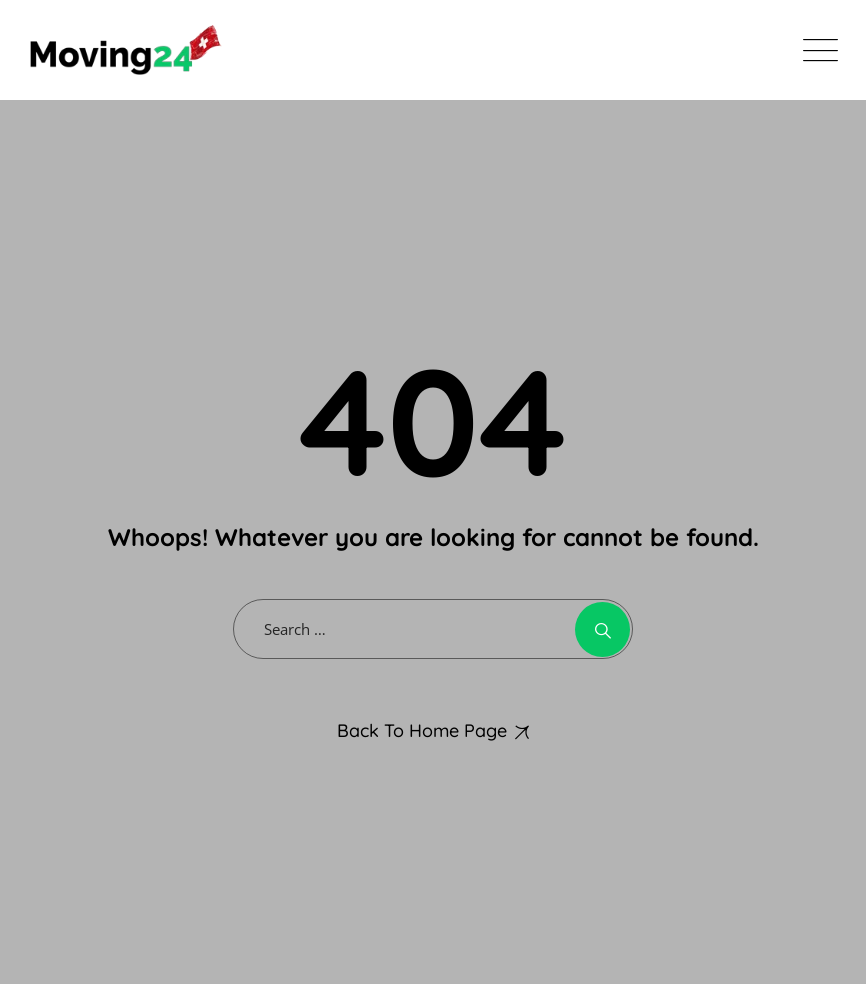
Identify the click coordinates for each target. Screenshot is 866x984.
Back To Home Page (422, 730)
